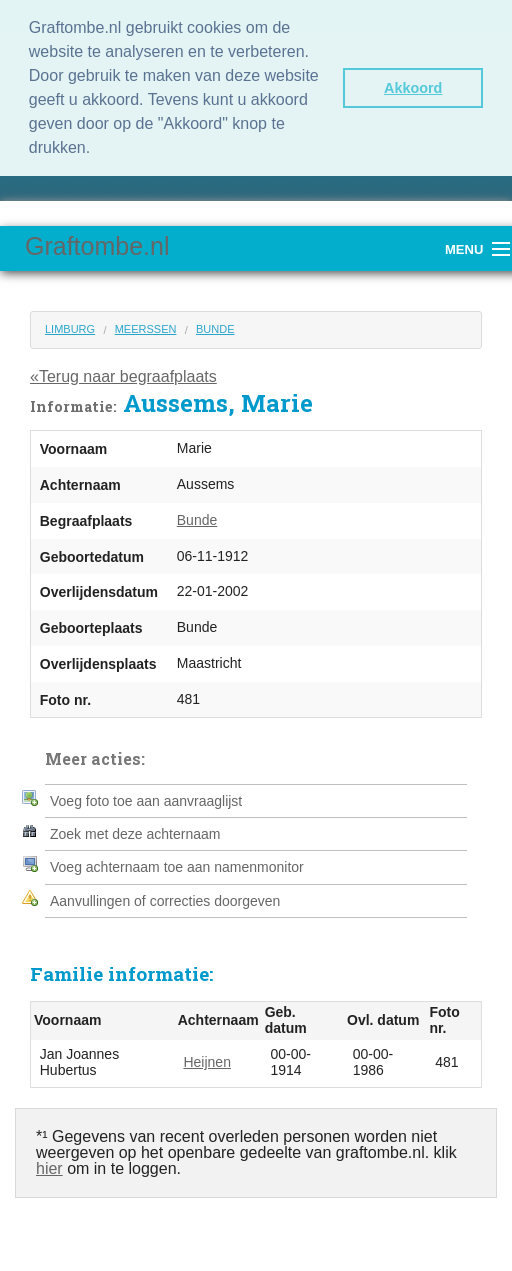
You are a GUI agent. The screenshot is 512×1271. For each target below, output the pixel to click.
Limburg (70, 329)
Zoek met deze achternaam (135, 834)
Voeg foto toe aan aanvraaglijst (146, 801)
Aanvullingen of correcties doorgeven (165, 901)
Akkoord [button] (413, 88)
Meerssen (146, 329)
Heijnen (206, 1062)
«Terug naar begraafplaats (123, 376)
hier (49, 1168)
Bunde (215, 329)
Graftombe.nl (97, 246)
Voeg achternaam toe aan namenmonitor (177, 867)
